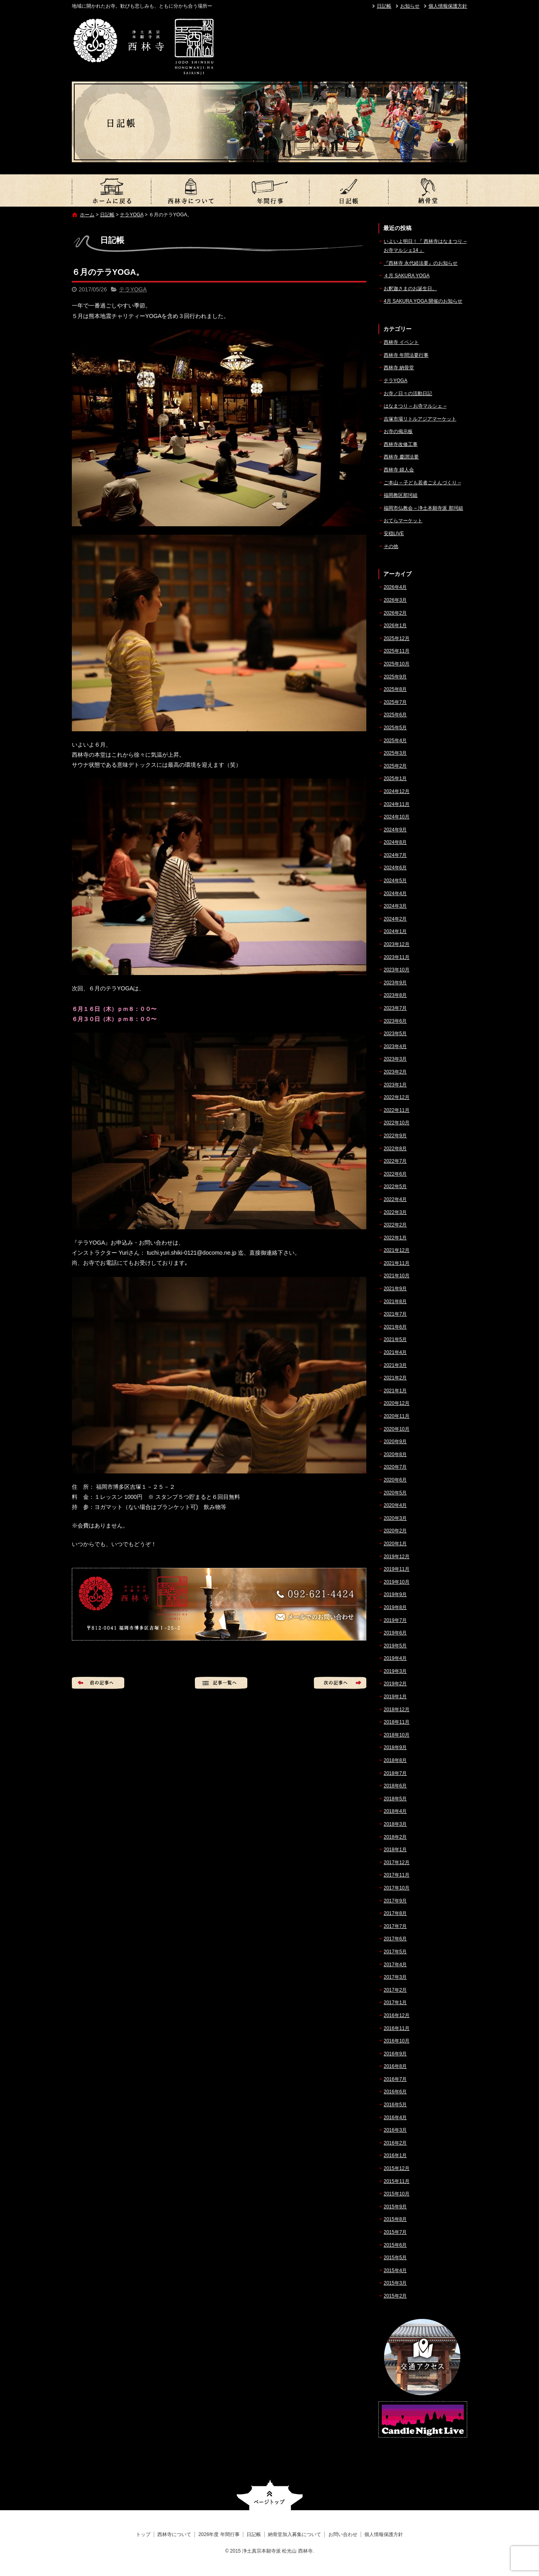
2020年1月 (395, 1543)
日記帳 (384, 6)
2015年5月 (395, 2257)
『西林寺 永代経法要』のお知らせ (421, 263)
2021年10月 (396, 1276)
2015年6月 (395, 2245)
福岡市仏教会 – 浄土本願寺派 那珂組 (423, 508)
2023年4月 (395, 1046)
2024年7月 (395, 855)
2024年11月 (396, 804)
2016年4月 (395, 2117)
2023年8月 (395, 995)
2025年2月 (395, 766)
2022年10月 (396, 1123)
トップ (111, 190)
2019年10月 (396, 1582)
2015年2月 (395, 2296)
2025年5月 (395, 727)
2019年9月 (395, 1594)
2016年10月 (396, 2041)
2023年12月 (396, 944)
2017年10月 (396, 1888)
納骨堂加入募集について (427, 190)
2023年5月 (395, 1033)
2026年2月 (395, 613)
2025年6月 (395, 715)
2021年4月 (395, 1352)
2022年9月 (395, 1135)
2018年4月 (395, 1811)
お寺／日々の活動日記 (408, 393)
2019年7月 (395, 1620)
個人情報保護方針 (447, 6)
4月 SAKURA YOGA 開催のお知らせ (423, 301)
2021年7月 (395, 1314)
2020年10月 (396, 1429)
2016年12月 (396, 2015)
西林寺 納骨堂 (399, 367)
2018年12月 (396, 1709)
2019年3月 (395, 1671)
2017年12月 (396, 1862)
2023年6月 (395, 1021)
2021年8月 (395, 1301)
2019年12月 (396, 1556)
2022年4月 (395, 1199)
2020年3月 (395, 1518)
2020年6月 (395, 1480)
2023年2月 (395, 1072)
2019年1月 (395, 1696)
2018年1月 (395, 1849)
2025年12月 (396, 638)
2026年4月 (395, 587)
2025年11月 (396, 651)
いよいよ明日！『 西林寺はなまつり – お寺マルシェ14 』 (425, 246)
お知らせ (410, 6)
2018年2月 (395, 1837)
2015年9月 (395, 2207)
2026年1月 (395, 625)
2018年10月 (396, 1735)
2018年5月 (395, 1799)
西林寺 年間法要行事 (406, 355)
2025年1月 (395, 778)
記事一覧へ (221, 1683)
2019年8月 (395, 1607)
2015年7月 (395, 2232)
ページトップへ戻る (270, 2495)
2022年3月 (395, 1212)
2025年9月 (395, 677)
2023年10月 (396, 970)
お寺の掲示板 (398, 431)
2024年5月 (395, 880)
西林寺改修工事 (401, 444)
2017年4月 (395, 1964)
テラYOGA (131, 215)
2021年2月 (395, 1378)
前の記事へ (98, 1683)
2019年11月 (396, 1569)
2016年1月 (395, 2155)
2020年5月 (395, 1493)
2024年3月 (395, 906)
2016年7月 (395, 2079)
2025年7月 (395, 702)
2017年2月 (395, 1990)
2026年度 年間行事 (269, 190)
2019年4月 (395, 1658)
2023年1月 (395, 1085)
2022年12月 (396, 1097)
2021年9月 (395, 1288)
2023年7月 (395, 1008)
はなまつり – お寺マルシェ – (415, 406)
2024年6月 (395, 868)
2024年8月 (395, 842)
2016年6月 (395, 2092)
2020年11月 (396, 1416)
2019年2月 (395, 1684)
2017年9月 (395, 1901)
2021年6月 (395, 1327)
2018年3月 (395, 1824)
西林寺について (190, 190)
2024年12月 (396, 791)
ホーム (87, 215)
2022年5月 (395, 1186)
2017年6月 (395, 1939)
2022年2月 (395, 1225)
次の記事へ (340, 1683)
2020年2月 (395, 1531)
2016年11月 (396, 2028)
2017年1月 (395, 2002)
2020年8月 (395, 1454)
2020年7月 (395, 1467)
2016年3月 (395, 2130)
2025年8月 (395, 689)
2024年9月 (395, 830)
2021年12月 (396, 1250)
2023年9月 (395, 983)
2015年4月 (395, 2270)
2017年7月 (395, 1926)
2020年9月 (395, 1441)
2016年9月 (395, 2054)
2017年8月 (395, 1913)
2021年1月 (395, 1391)
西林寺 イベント (401, 342)
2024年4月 (395, 893)
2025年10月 (396, 664)
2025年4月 (395, 740)
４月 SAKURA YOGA (407, 275)
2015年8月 (395, 2219)
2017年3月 (395, 1977)
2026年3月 (395, 600)
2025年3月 (395, 753)
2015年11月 (396, 2181)
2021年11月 (396, 1263)
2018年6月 (395, 1786)
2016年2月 (395, 2143)
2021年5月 (395, 1339)
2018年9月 (395, 1747)
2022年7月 (395, 1161)
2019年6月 (395, 1633)
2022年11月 (396, 1110)
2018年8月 (395, 1760)
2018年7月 (395, 1773)
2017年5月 (395, 1951)
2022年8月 (395, 1148)
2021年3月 (395, 1365)
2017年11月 (396, 1875)
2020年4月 (395, 1505)
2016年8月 (395, 2066)
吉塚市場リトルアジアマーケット (420, 419)
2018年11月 (396, 1722)
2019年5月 (395, 1646)
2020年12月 (396, 1403)
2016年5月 (395, 2104)
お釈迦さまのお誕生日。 (410, 288)
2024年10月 (396, 817)
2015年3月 (395, 2283)
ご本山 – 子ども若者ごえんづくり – (422, 482)
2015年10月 (396, 2194)
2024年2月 (395, 919)
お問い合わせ (342, 2534)
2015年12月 (396, 2168)
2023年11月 (396, 957)
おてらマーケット (403, 520)
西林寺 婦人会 (399, 470)
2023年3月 (395, 1059)
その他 (391, 546)
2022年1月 (395, 1238)
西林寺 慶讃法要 (401, 457)
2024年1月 (395, 931)
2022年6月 (395, 1174)
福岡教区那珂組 (401, 495)
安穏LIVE (394, 533)
